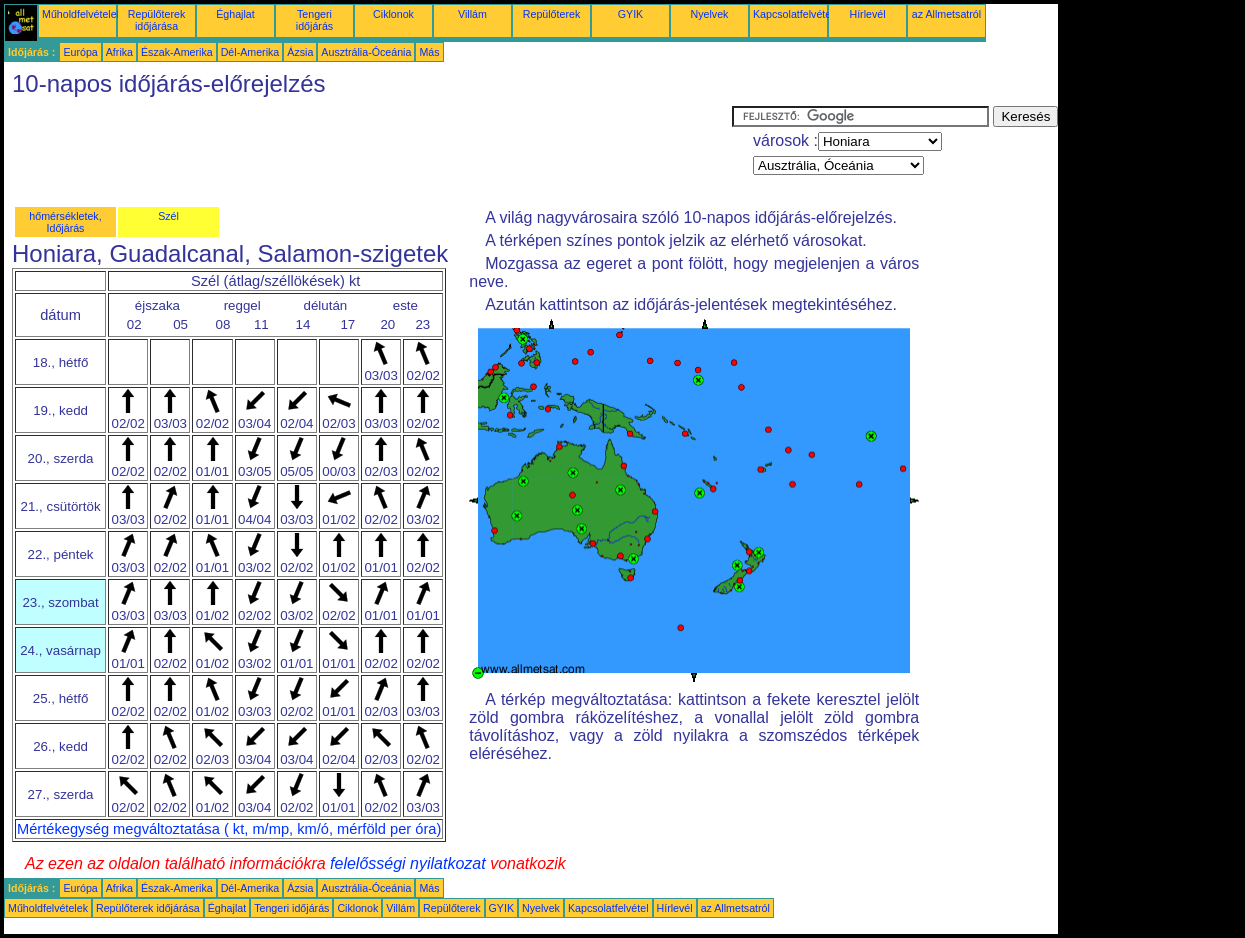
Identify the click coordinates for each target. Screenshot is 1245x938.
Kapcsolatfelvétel (793, 14)
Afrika (119, 52)
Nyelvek (710, 14)
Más (429, 52)
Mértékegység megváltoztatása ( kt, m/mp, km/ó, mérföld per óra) (229, 829)
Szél (168, 216)
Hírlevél (867, 14)
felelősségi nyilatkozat (408, 863)
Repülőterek (551, 14)
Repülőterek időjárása (156, 20)
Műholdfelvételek (82, 14)
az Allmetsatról (946, 14)
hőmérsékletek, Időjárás (65, 222)
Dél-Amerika (250, 52)
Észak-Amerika (177, 52)
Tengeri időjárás (314, 20)
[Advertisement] (368, 151)
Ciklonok (393, 14)
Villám (472, 14)
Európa (80, 52)
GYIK (630, 14)
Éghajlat (235, 14)
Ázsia (300, 52)
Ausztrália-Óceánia (366, 52)
